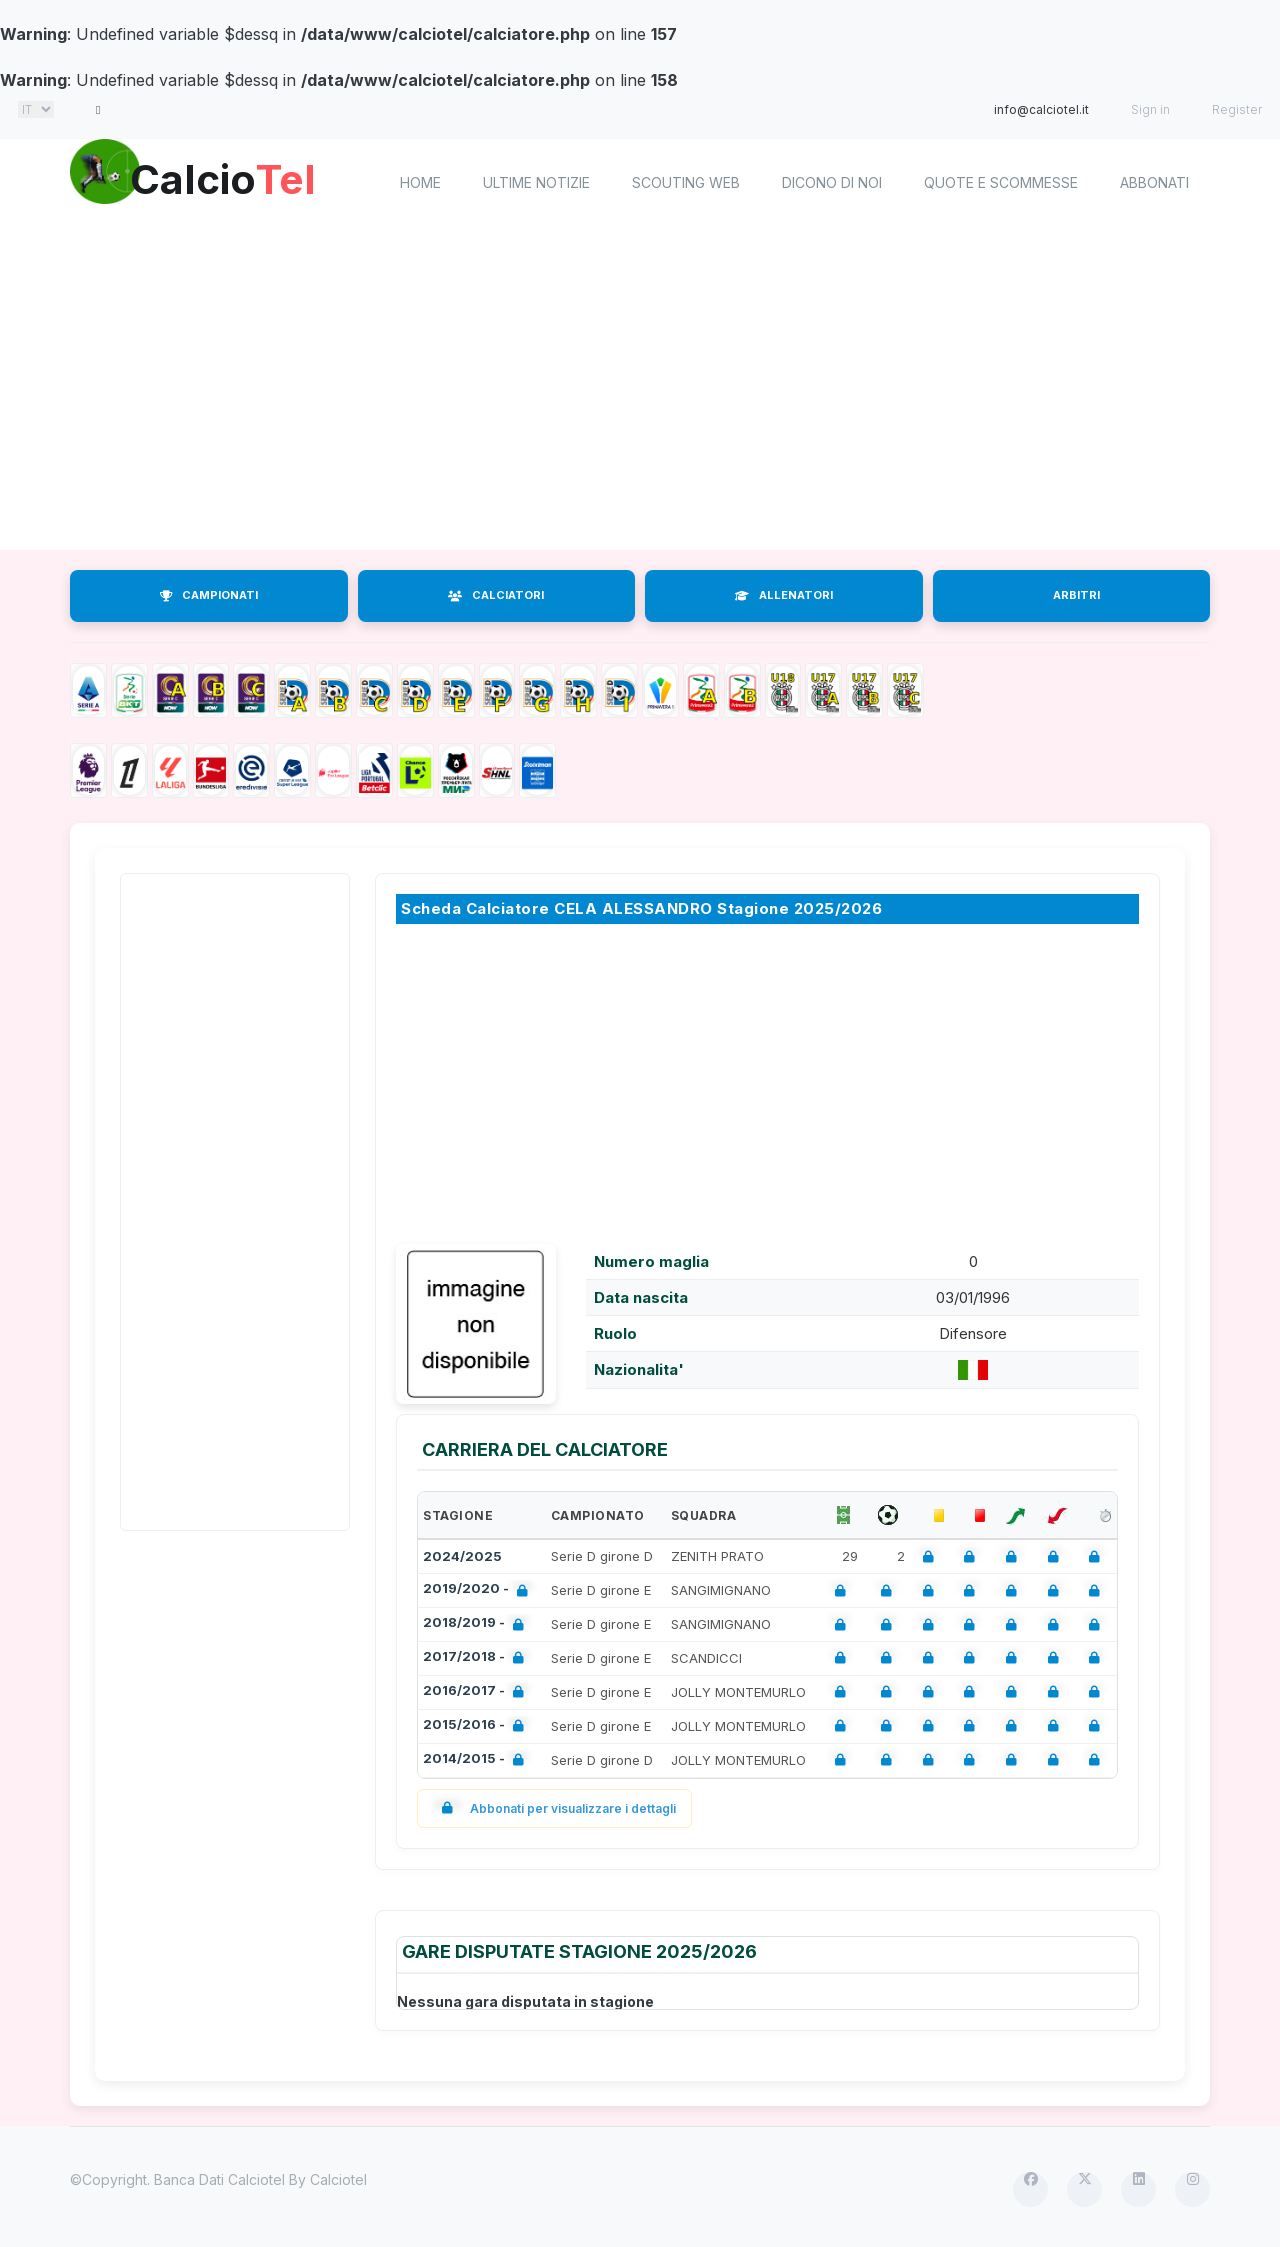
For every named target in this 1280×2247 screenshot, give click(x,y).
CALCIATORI (496, 595)
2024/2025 (462, 1556)
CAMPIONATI (209, 595)
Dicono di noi (832, 182)
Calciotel (338, 2179)
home (420, 182)
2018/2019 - (477, 1624)
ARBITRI (1076, 595)
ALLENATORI (784, 595)
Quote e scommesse (1001, 182)
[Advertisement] (640, 390)
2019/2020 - (479, 1590)
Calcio (239, 180)
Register (1237, 109)
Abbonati (1154, 182)
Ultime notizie (536, 182)
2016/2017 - (477, 1692)
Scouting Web (686, 182)
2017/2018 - (477, 1658)
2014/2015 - (477, 1760)
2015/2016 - (477, 1726)
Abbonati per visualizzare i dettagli (554, 1808)
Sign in (1150, 109)
